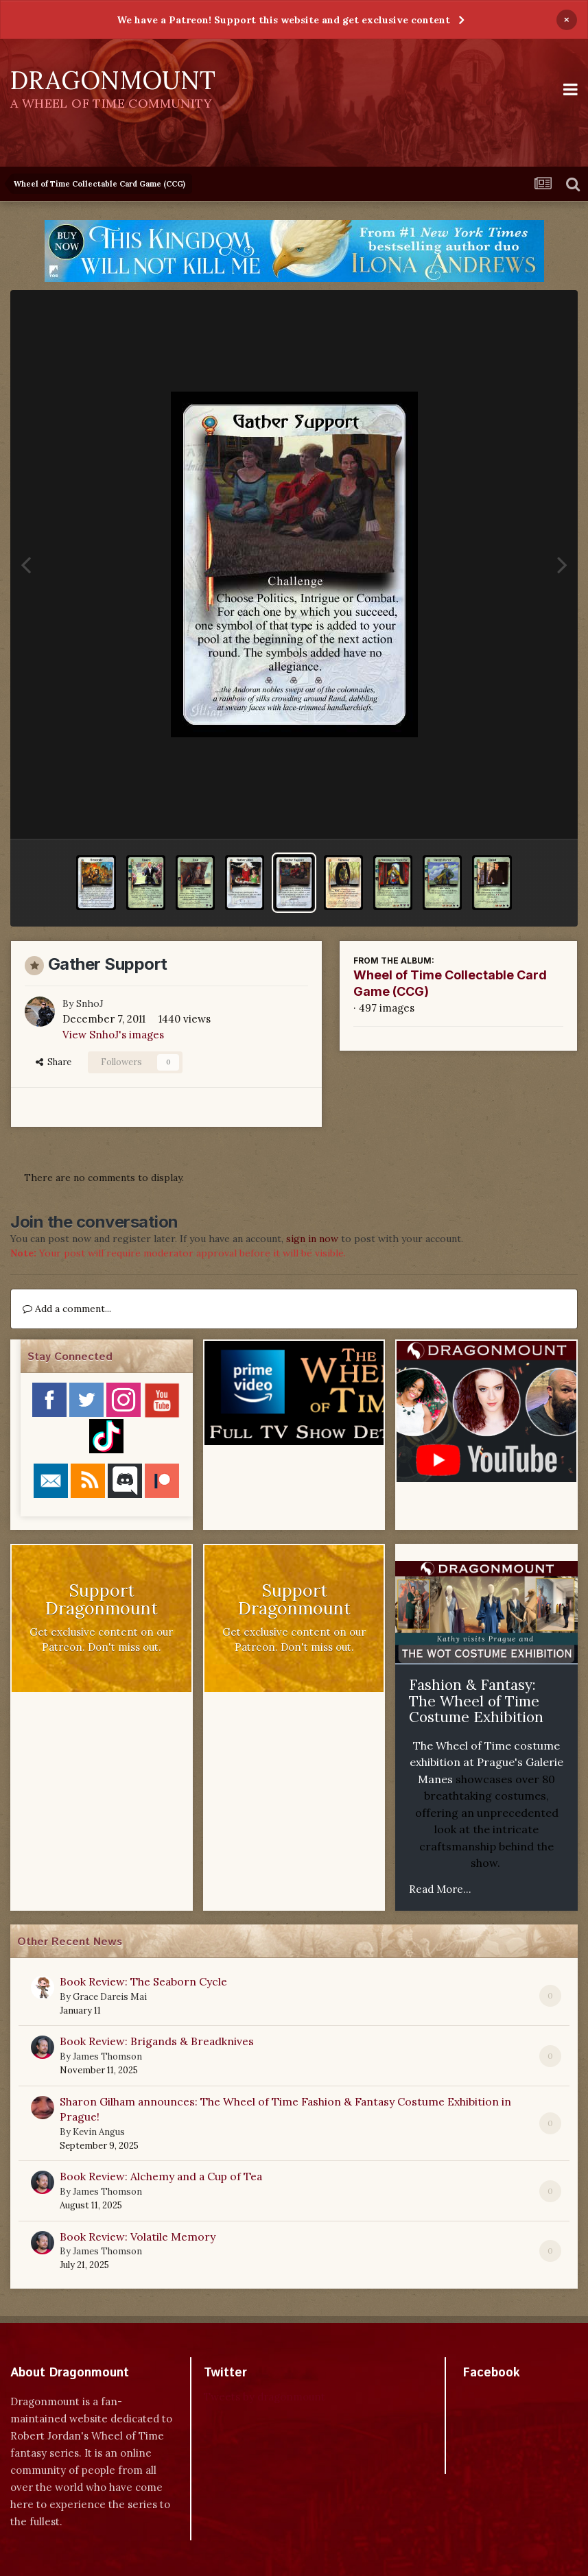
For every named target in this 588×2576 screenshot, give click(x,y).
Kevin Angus (99, 2132)
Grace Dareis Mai (110, 1997)
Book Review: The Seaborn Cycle (143, 1981)
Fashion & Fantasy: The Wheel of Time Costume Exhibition (476, 1700)
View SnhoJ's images (113, 1034)
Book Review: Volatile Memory (137, 2236)
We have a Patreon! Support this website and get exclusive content (283, 20)
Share (53, 1062)
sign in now (312, 1238)
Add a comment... (67, 1308)
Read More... (440, 1889)
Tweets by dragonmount (264, 2396)
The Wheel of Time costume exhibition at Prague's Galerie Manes (486, 1762)
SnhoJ (90, 1003)
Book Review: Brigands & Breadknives (157, 2041)
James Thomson (107, 2056)
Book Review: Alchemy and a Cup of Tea (161, 2176)
